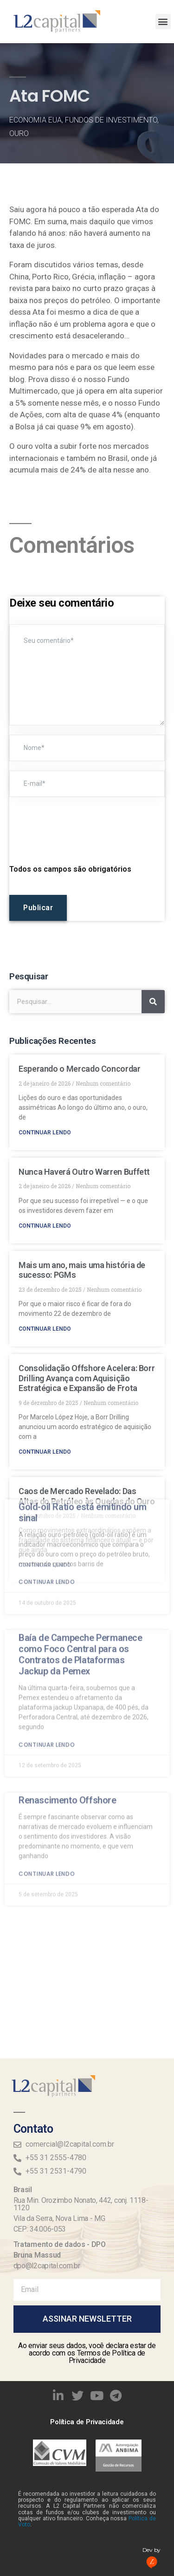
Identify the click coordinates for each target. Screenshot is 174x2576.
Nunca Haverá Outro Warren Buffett (84, 1172)
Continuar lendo (45, 1132)
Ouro (19, 133)
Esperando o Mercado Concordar (80, 1069)
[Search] (153, 1001)
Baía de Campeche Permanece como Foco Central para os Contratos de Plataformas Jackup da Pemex (80, 1450)
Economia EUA (35, 120)
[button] (163, 21)
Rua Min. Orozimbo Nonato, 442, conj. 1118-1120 (80, 2204)
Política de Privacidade (86, 2422)
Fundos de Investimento (111, 120)
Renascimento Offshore (67, 1596)
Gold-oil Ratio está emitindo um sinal (83, 1309)
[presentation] (79, 825)
